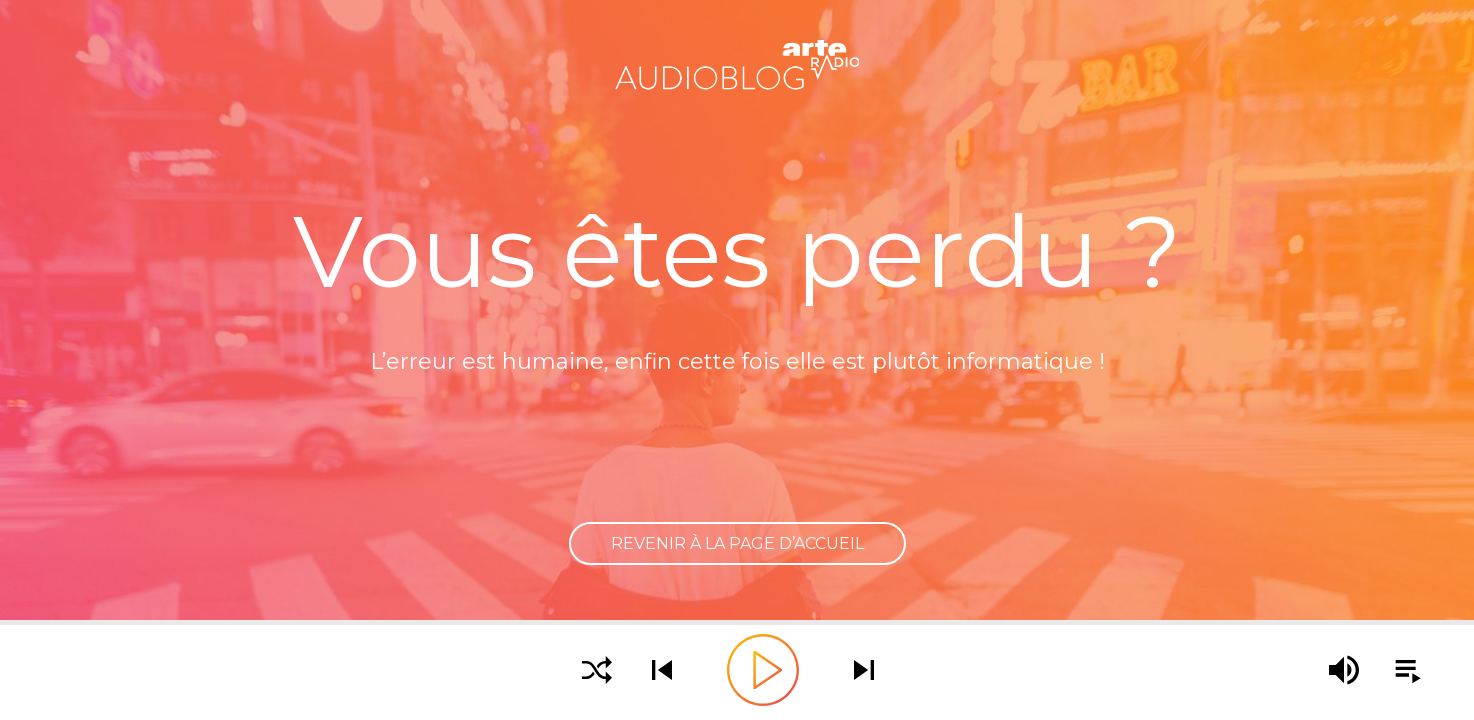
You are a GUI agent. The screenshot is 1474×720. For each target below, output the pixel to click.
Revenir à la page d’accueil (737, 543)
